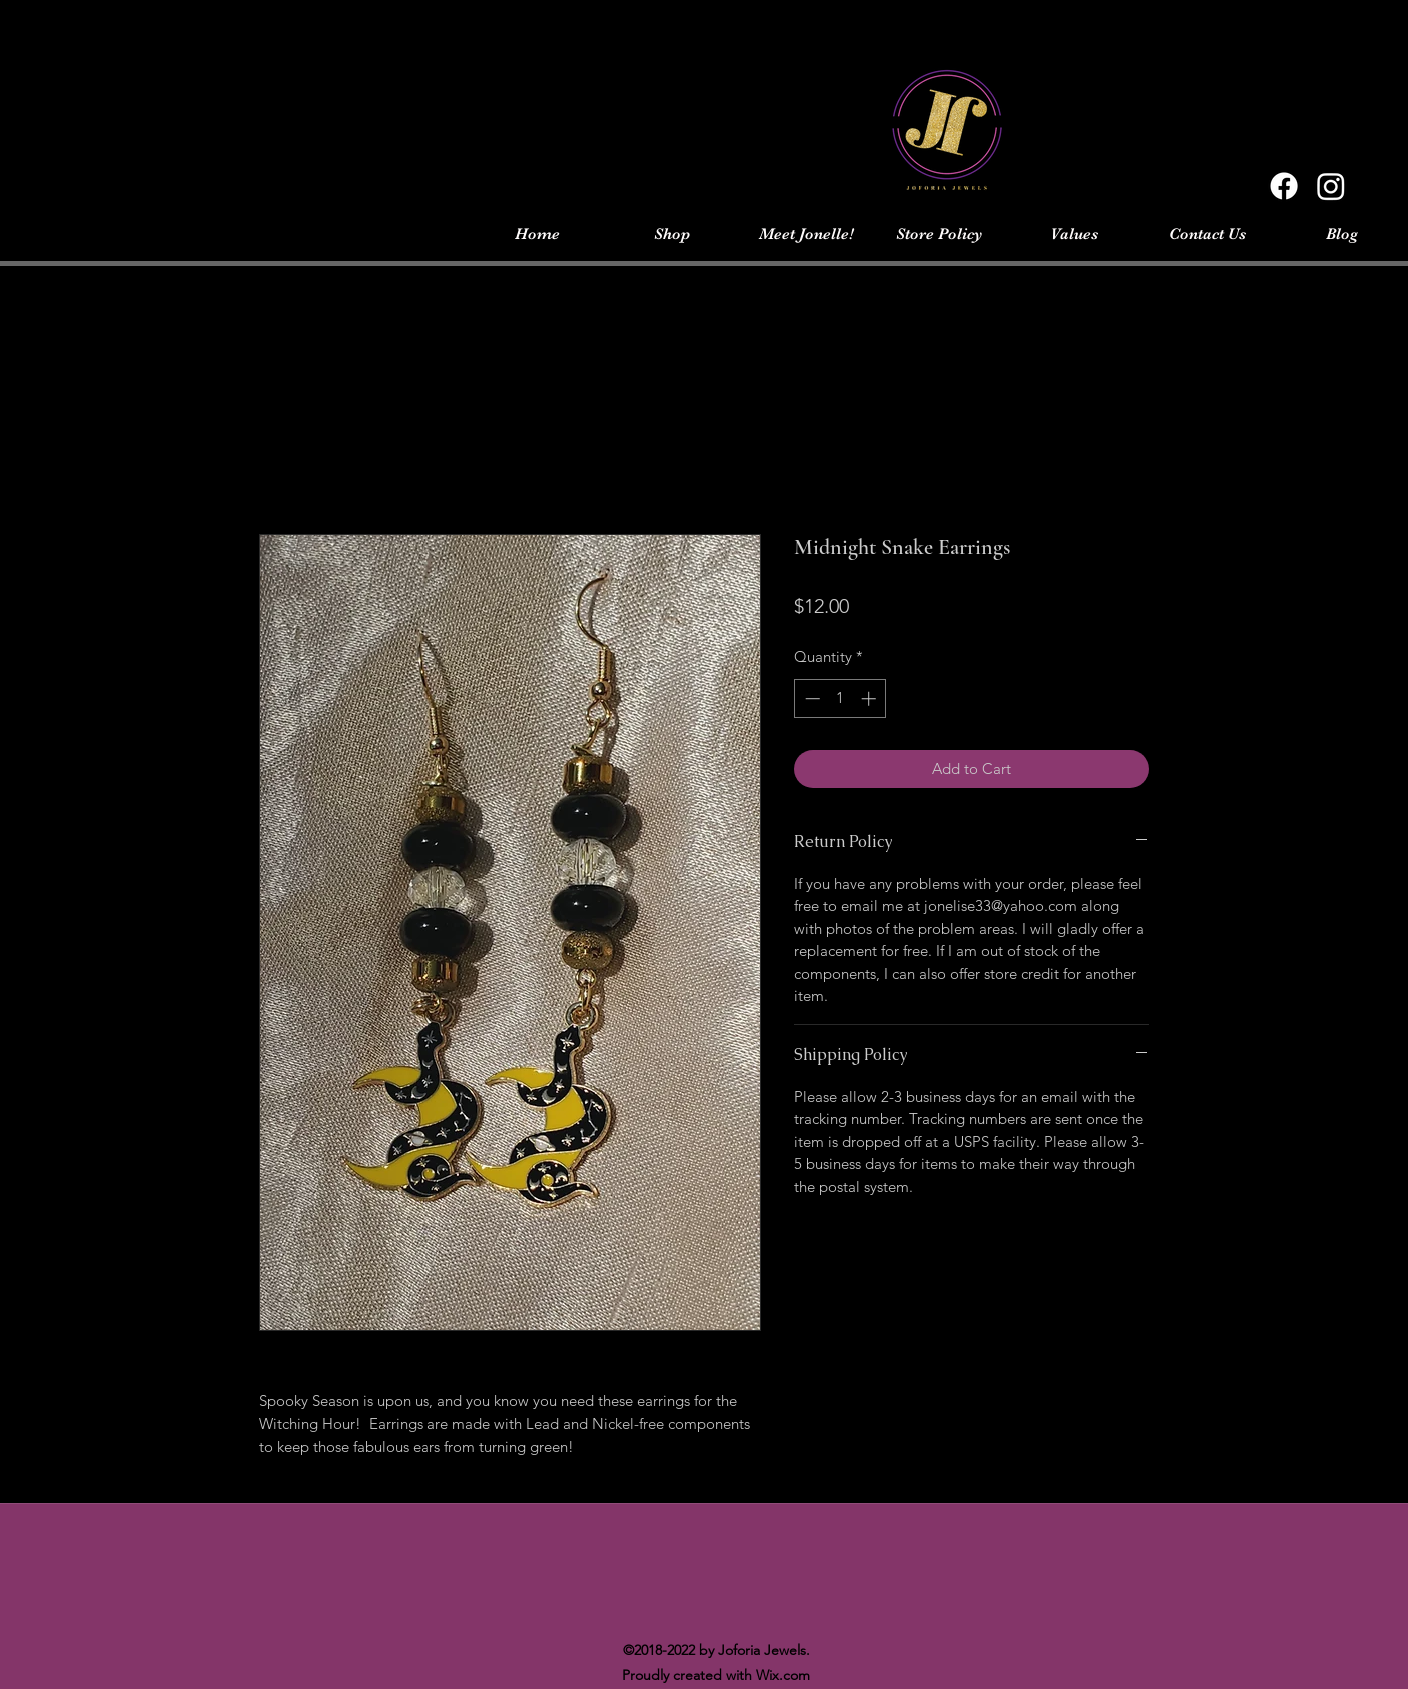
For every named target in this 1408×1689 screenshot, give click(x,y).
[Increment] (870, 698)
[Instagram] (1331, 186)
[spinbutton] (840, 698)
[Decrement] (810, 698)
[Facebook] (1284, 186)
